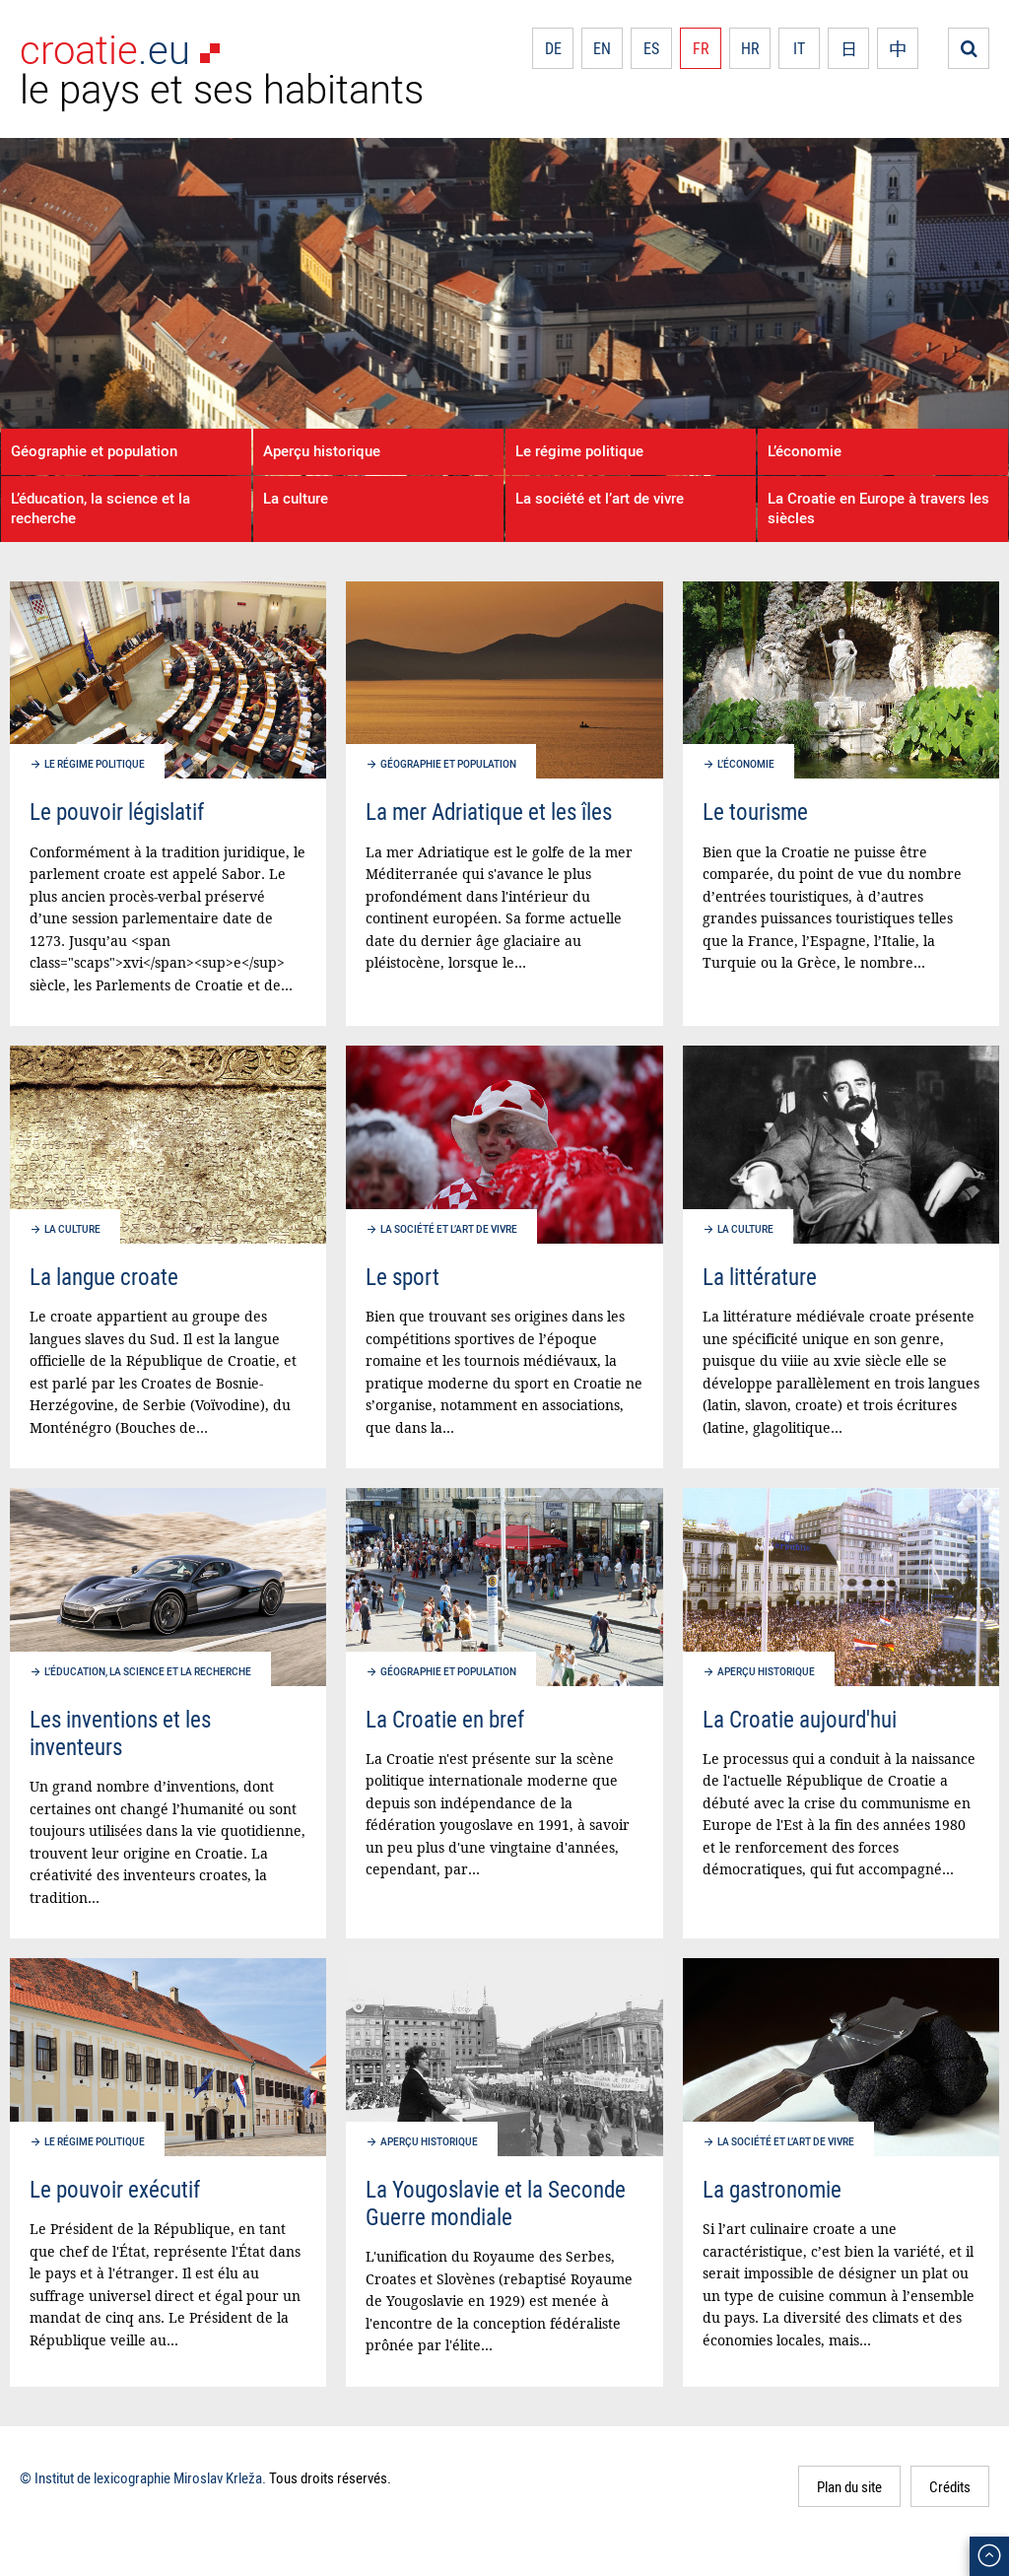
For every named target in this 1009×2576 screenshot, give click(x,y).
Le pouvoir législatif (117, 811)
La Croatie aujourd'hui (800, 1719)
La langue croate (104, 1276)
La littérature (760, 1276)
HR (750, 48)
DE (553, 48)
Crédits (950, 2486)
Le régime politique (579, 450)
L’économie (804, 450)
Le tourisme (755, 811)
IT (799, 48)
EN (602, 48)
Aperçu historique (321, 450)
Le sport (402, 1276)
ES (651, 48)
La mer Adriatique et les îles (489, 811)
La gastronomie (772, 2189)
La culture (295, 498)
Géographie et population (94, 450)
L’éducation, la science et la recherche (100, 507)
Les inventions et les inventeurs (120, 1733)
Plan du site (849, 2486)
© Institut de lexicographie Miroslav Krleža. (143, 2477)
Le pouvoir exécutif (115, 2189)
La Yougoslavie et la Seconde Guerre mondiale (496, 2203)
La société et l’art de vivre (599, 498)
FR (701, 48)
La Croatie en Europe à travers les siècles (878, 507)
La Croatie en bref (445, 1719)
